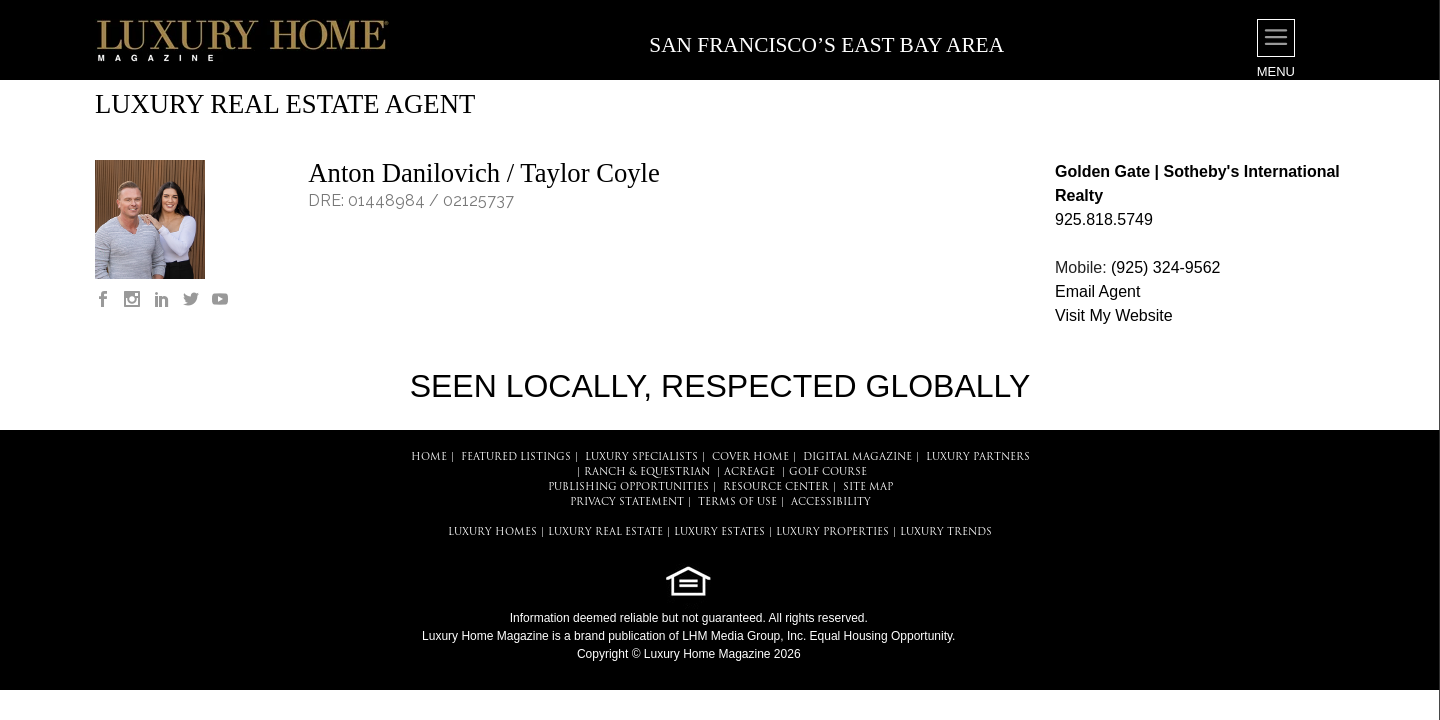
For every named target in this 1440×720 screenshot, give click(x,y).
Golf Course (828, 472)
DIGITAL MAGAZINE (857, 457)
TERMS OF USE (737, 502)
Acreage (749, 472)
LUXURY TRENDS (946, 532)
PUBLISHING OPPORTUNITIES (628, 487)
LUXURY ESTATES (719, 532)
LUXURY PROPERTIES (832, 532)
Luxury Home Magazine (485, 636)
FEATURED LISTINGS (516, 457)
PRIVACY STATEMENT (627, 502)
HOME (429, 457)
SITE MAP (868, 487)
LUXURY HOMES (492, 532)
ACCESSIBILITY (831, 502)
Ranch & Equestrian (647, 472)
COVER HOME (750, 457)
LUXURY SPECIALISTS (641, 457)
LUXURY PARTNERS (978, 457)
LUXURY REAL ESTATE (605, 532)
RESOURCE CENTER (776, 487)
